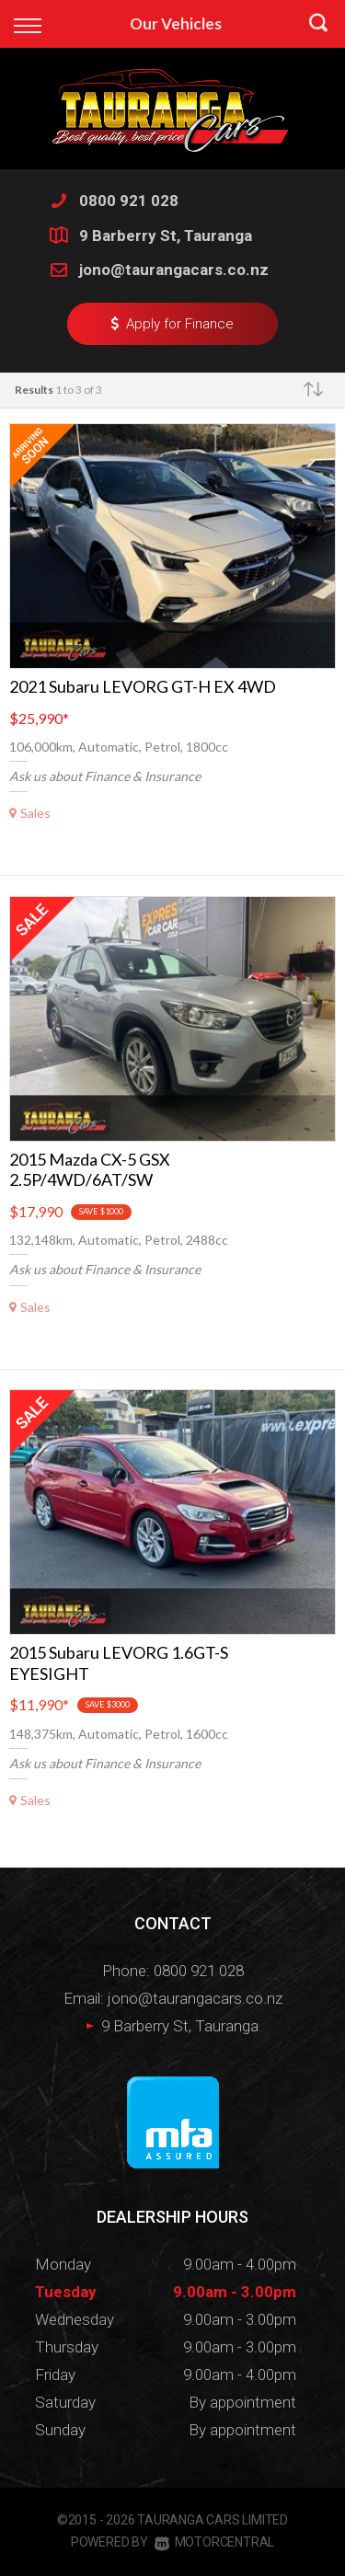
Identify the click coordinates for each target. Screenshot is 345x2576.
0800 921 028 (128, 200)
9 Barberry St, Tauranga (165, 235)
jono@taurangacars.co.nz (174, 269)
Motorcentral (214, 2542)
